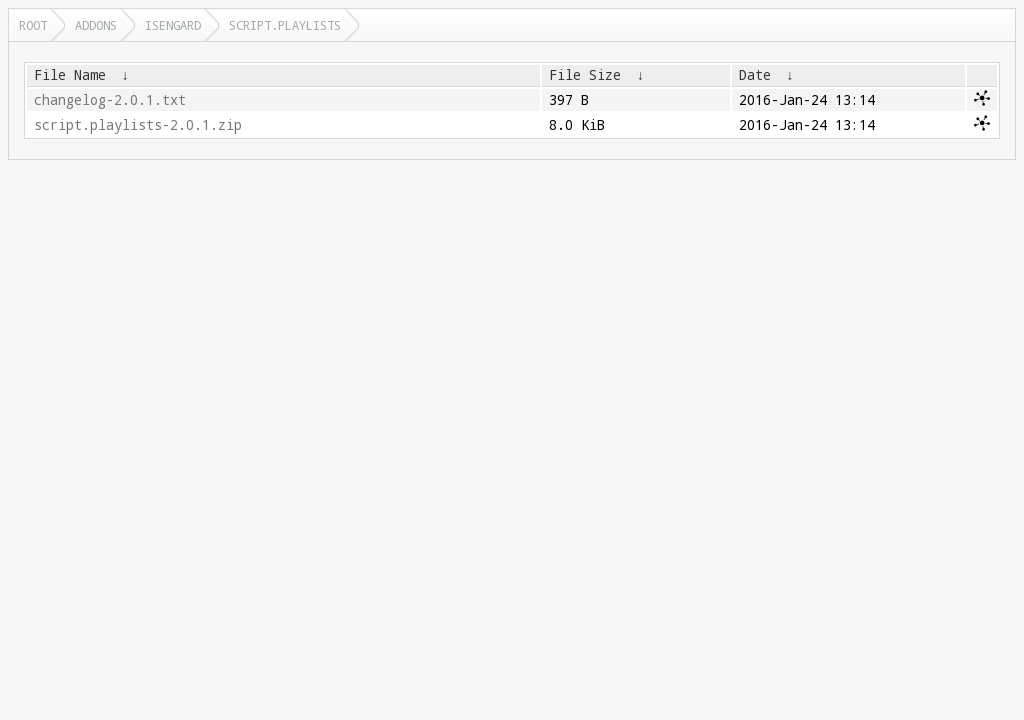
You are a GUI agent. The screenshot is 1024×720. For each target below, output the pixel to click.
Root (33, 25)
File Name (70, 75)
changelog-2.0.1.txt (110, 100)
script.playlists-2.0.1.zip (138, 125)
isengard (173, 25)
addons (96, 25)
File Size (585, 75)
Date (755, 75)
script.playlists (285, 25)
